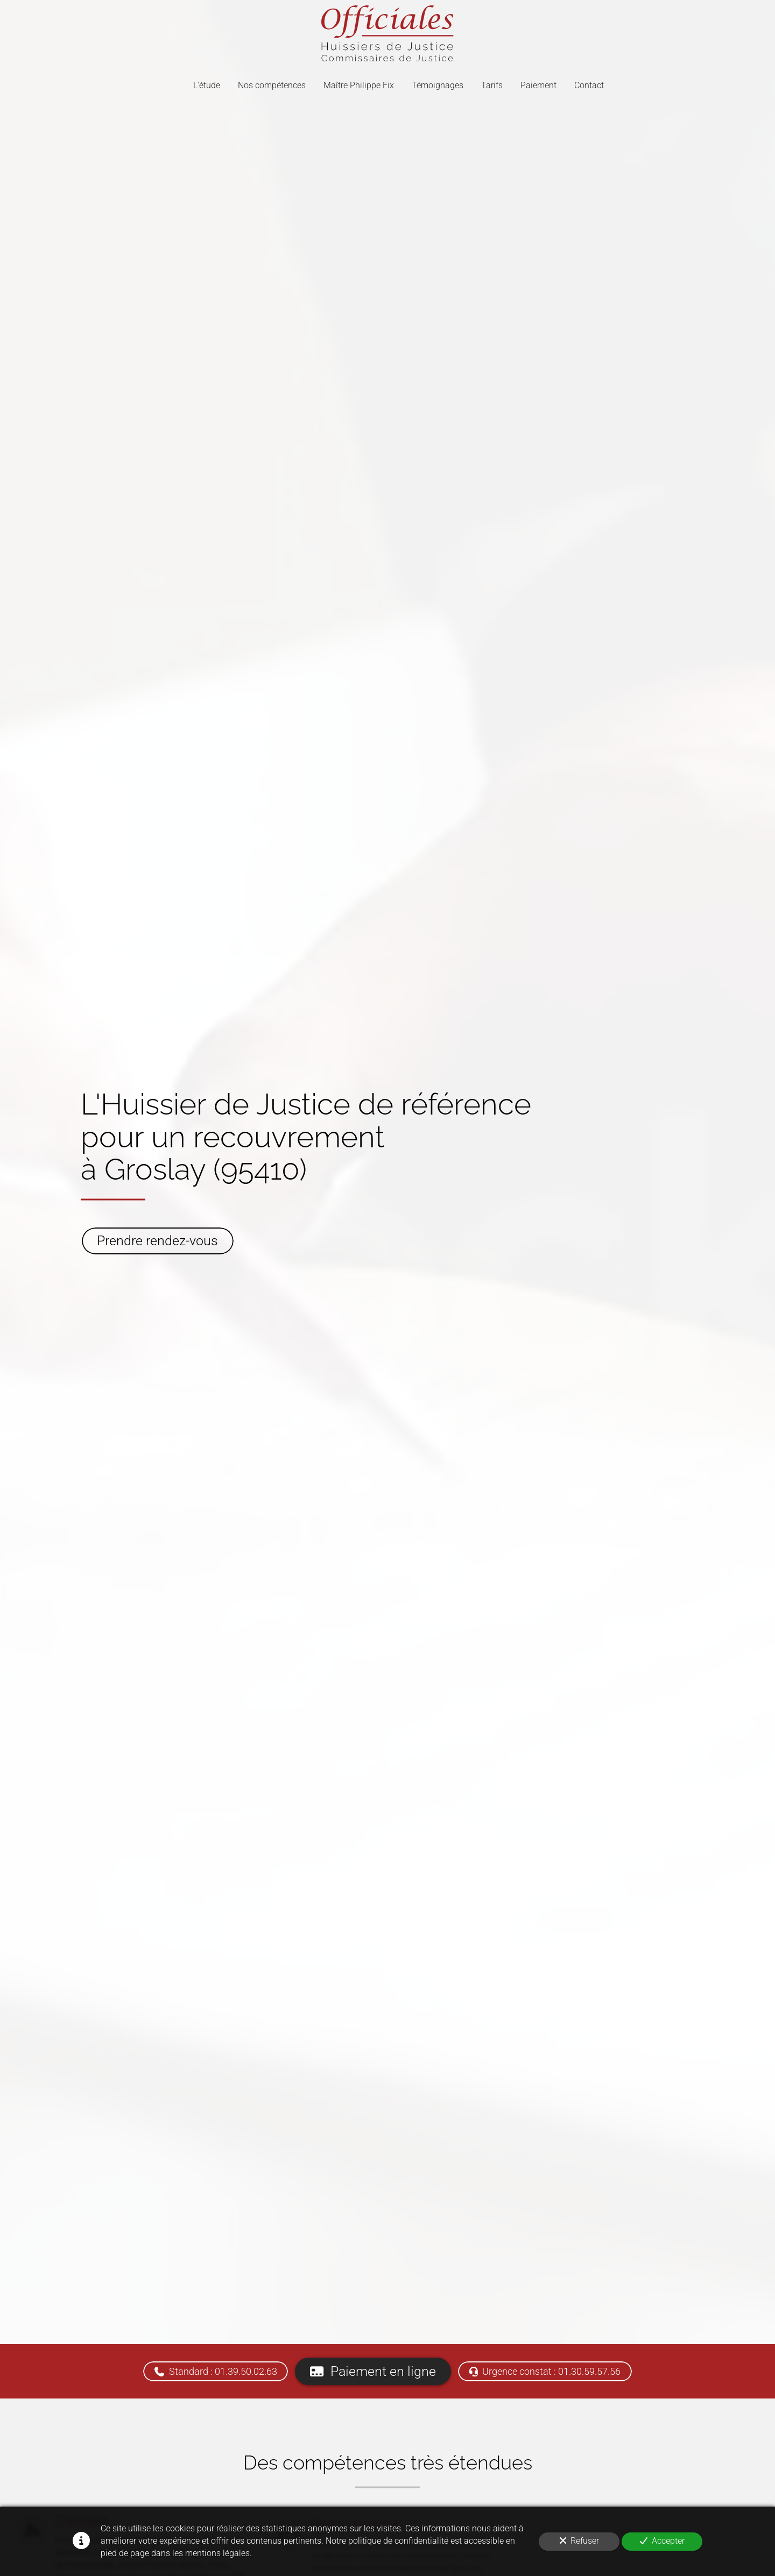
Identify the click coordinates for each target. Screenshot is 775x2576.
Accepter (662, 2541)
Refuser (579, 2541)
